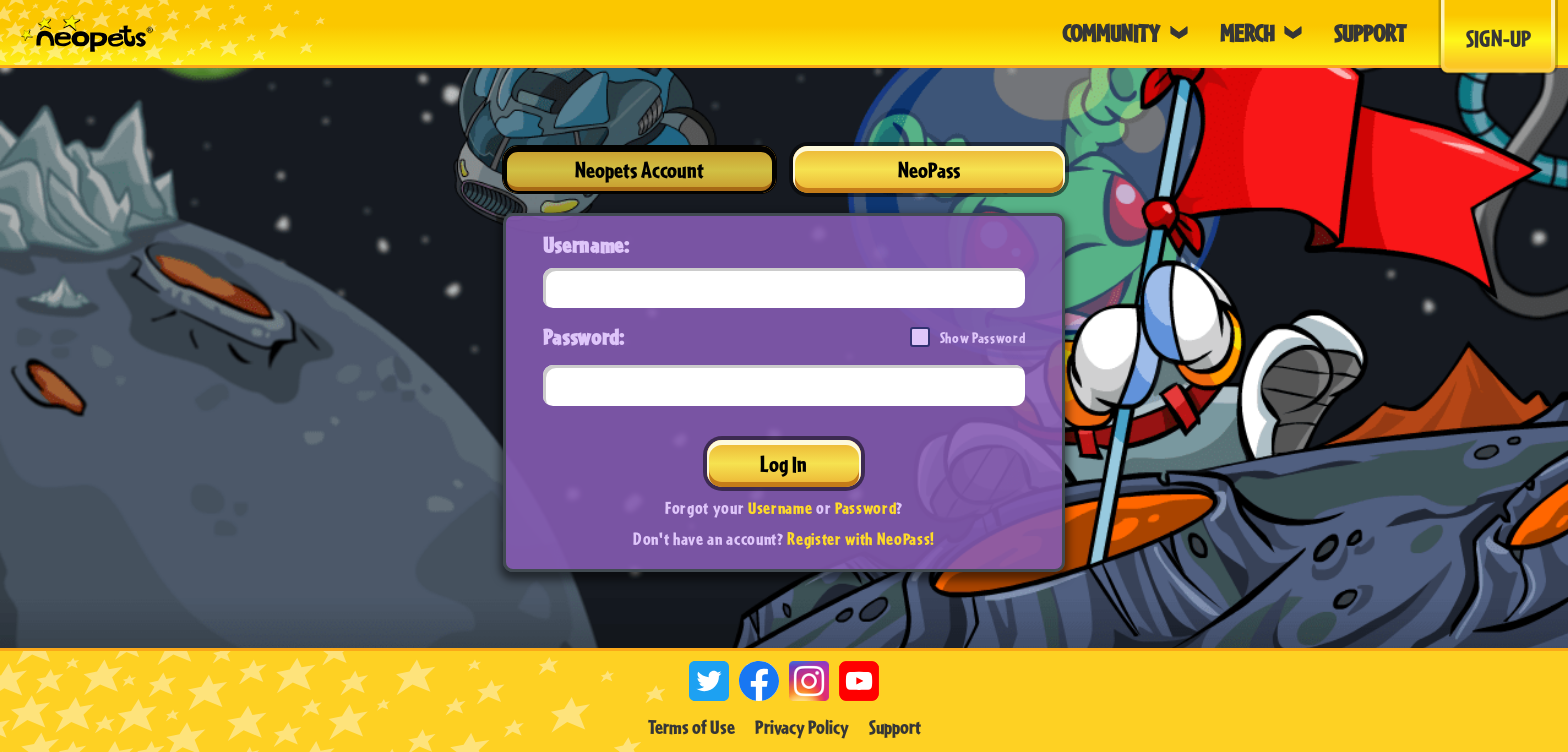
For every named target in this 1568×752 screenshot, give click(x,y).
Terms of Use (691, 727)
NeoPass (929, 169)
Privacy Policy (802, 727)
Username (780, 507)
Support (895, 727)
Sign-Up (1498, 38)
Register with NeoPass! (861, 538)
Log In (783, 463)
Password (865, 507)
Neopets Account (639, 169)
